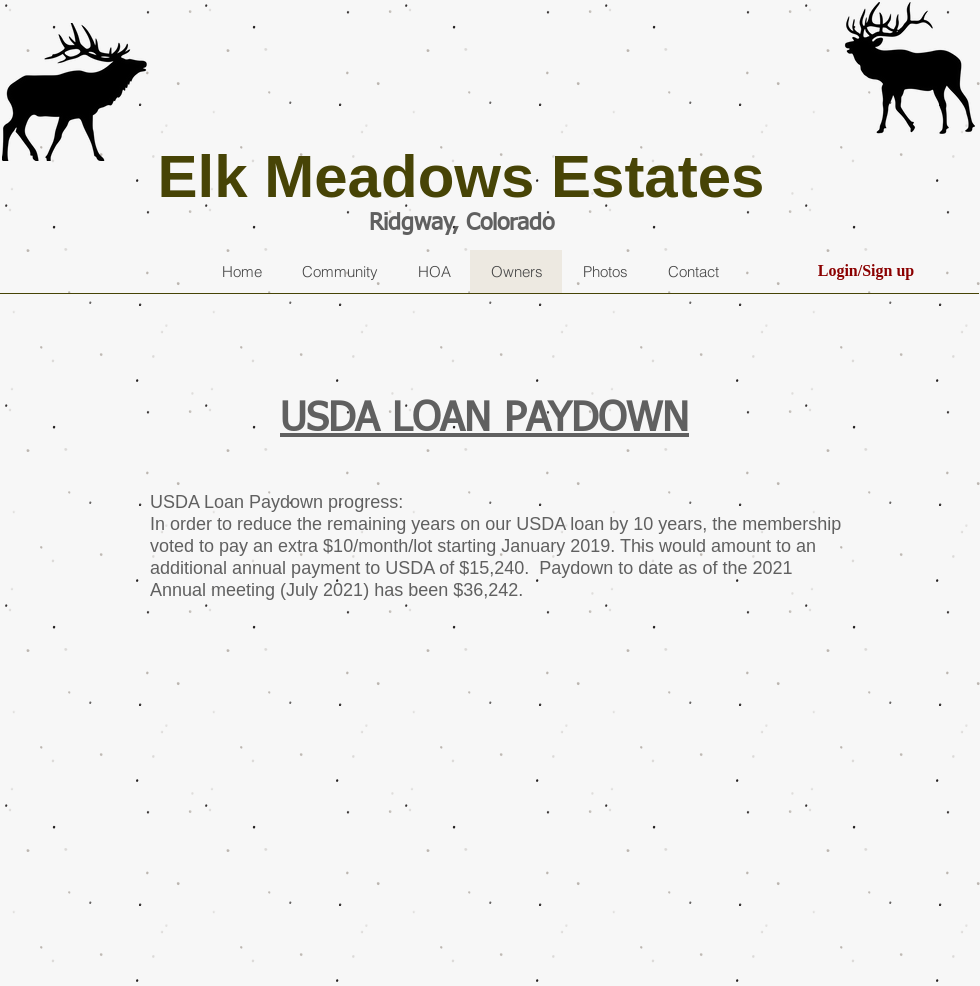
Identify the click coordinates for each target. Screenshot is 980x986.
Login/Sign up (866, 270)
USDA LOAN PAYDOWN (484, 420)
